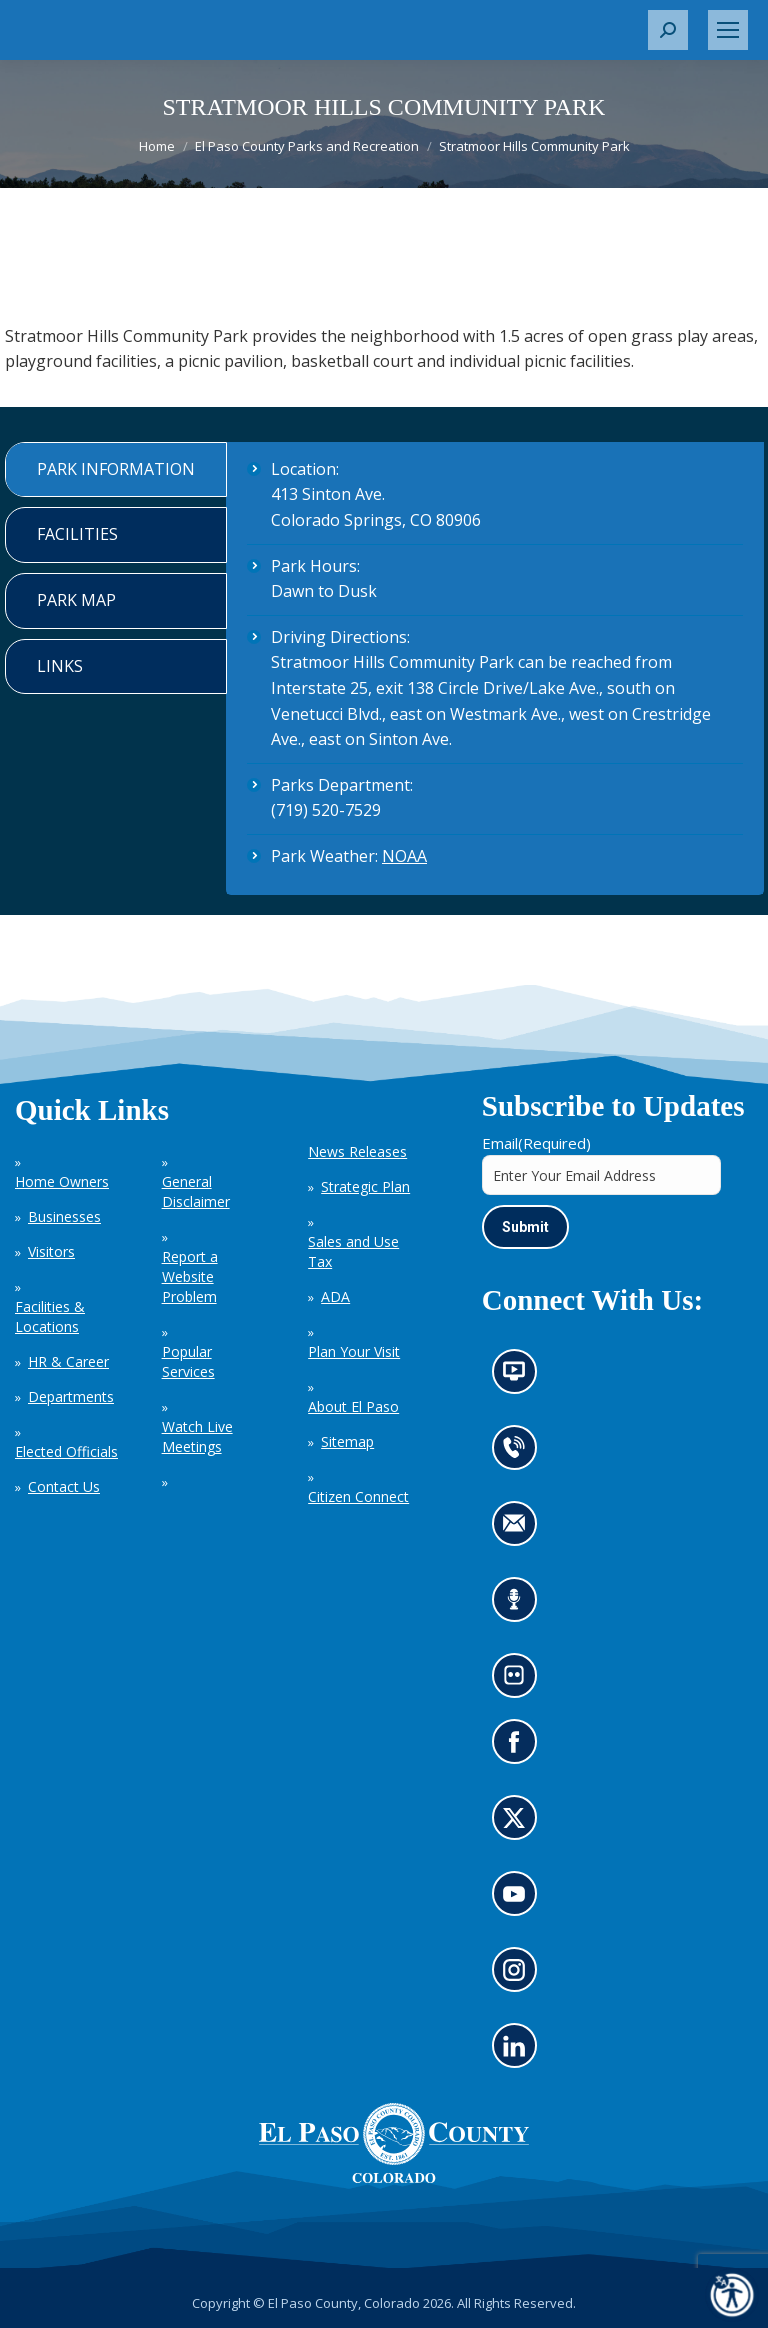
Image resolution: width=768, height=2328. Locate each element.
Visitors (51, 1251)
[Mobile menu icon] (728, 30)
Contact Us (64, 1486)
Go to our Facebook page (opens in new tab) (519, 1748)
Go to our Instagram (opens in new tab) (520, 1976)
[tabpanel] (495, 668)
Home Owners (62, 1181)
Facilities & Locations (50, 1316)
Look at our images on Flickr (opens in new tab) (520, 1682)
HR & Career (68, 1361)
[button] (668, 30)
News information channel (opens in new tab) (520, 1378)
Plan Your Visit (354, 1351)
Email (536, 1143)
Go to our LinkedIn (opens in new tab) (519, 2052)
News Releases (357, 1151)
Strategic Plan (365, 1186)
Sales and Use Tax (353, 1251)
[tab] (116, 470)
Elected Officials (66, 1451)
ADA (335, 1296)
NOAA (404, 856)
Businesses (64, 1216)
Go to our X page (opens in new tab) (519, 1824)
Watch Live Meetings (197, 1436)
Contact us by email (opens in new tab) (520, 1530)
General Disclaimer (196, 1191)
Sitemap (347, 1441)
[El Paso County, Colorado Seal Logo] (394, 2143)
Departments (71, 1396)
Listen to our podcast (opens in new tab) (519, 1606)
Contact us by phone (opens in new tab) (519, 1454)
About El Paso (353, 1406)
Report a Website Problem (190, 1276)
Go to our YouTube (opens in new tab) (519, 1900)
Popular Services (188, 1361)
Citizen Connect (358, 1496)
